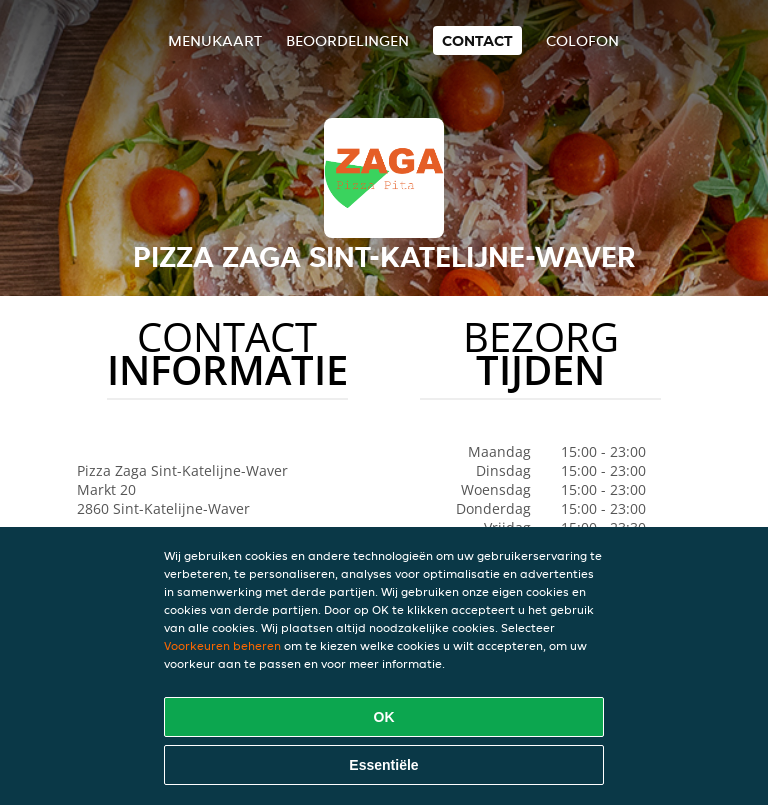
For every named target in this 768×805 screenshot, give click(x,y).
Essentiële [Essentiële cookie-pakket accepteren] (383, 765)
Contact (477, 40)
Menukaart (215, 40)
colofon (582, 40)
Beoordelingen (347, 40)
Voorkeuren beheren (222, 645)
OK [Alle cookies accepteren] (384, 717)
